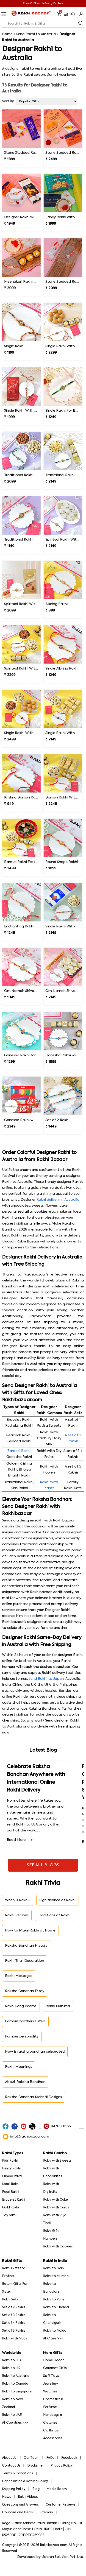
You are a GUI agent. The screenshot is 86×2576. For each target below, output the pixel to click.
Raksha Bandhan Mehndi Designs (33, 2097)
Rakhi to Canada (15, 2383)
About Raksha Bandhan (25, 2082)
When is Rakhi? (17, 1900)
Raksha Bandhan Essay (24, 1991)
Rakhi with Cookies (58, 2246)
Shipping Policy (13, 2489)
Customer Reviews (60, 2504)
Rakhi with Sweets (57, 2160)
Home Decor (53, 2360)
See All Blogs (43, 1865)
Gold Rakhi (10, 2207)
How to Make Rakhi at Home (30, 1930)
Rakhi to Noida (54, 2330)
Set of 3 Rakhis (13, 2315)
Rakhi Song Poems (20, 2006)
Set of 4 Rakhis (13, 2323)
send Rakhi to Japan (46, 1678)
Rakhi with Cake (55, 2199)
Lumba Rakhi (12, 2176)
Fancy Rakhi (11, 2168)
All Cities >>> (53, 2338)
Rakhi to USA (12, 2360)
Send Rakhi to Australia (36, 34)
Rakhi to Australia (15, 2376)
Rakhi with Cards (56, 2207)
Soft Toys (51, 2376)
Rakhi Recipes (17, 1915)
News (6, 2496)
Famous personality (22, 2036)
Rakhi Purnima (58, 2006)
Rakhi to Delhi (53, 2268)
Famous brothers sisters (25, 2021)
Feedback (69, 2457)
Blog (36, 2489)
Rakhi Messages (18, 1976)
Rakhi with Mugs (14, 2338)
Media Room (57, 2489)
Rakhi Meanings (18, 2066)
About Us (9, 2457)
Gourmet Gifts (55, 2368)
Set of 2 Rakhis (13, 2307)
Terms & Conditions (17, 2473)
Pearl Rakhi (10, 2192)
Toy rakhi (9, 2215)
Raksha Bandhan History (26, 1945)
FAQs (50, 2457)
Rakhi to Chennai (56, 2307)
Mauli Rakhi (10, 2184)
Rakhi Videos (28, 2496)
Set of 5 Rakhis (13, 2330)
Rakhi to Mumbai (56, 2276)
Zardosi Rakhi (19, 1451)
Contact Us (11, 2465)
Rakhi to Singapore (17, 2391)
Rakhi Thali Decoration (24, 1960)
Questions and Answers (20, 2504)
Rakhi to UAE (12, 2415)
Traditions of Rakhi (54, 1915)
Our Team (31, 2457)
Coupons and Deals (17, 2512)
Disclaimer (35, 2465)
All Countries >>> (15, 2422)
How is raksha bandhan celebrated (35, 2051)
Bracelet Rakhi (13, 2199)
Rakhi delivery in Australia (57, 1199)
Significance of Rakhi (57, 1900)
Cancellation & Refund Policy (25, 2481)
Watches (50, 2391)
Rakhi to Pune (53, 2299)
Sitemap (46, 2512)
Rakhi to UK (11, 2368)
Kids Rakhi (10, 2160)
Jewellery (50, 2383)
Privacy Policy (62, 2465)
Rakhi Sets (10, 2299)
